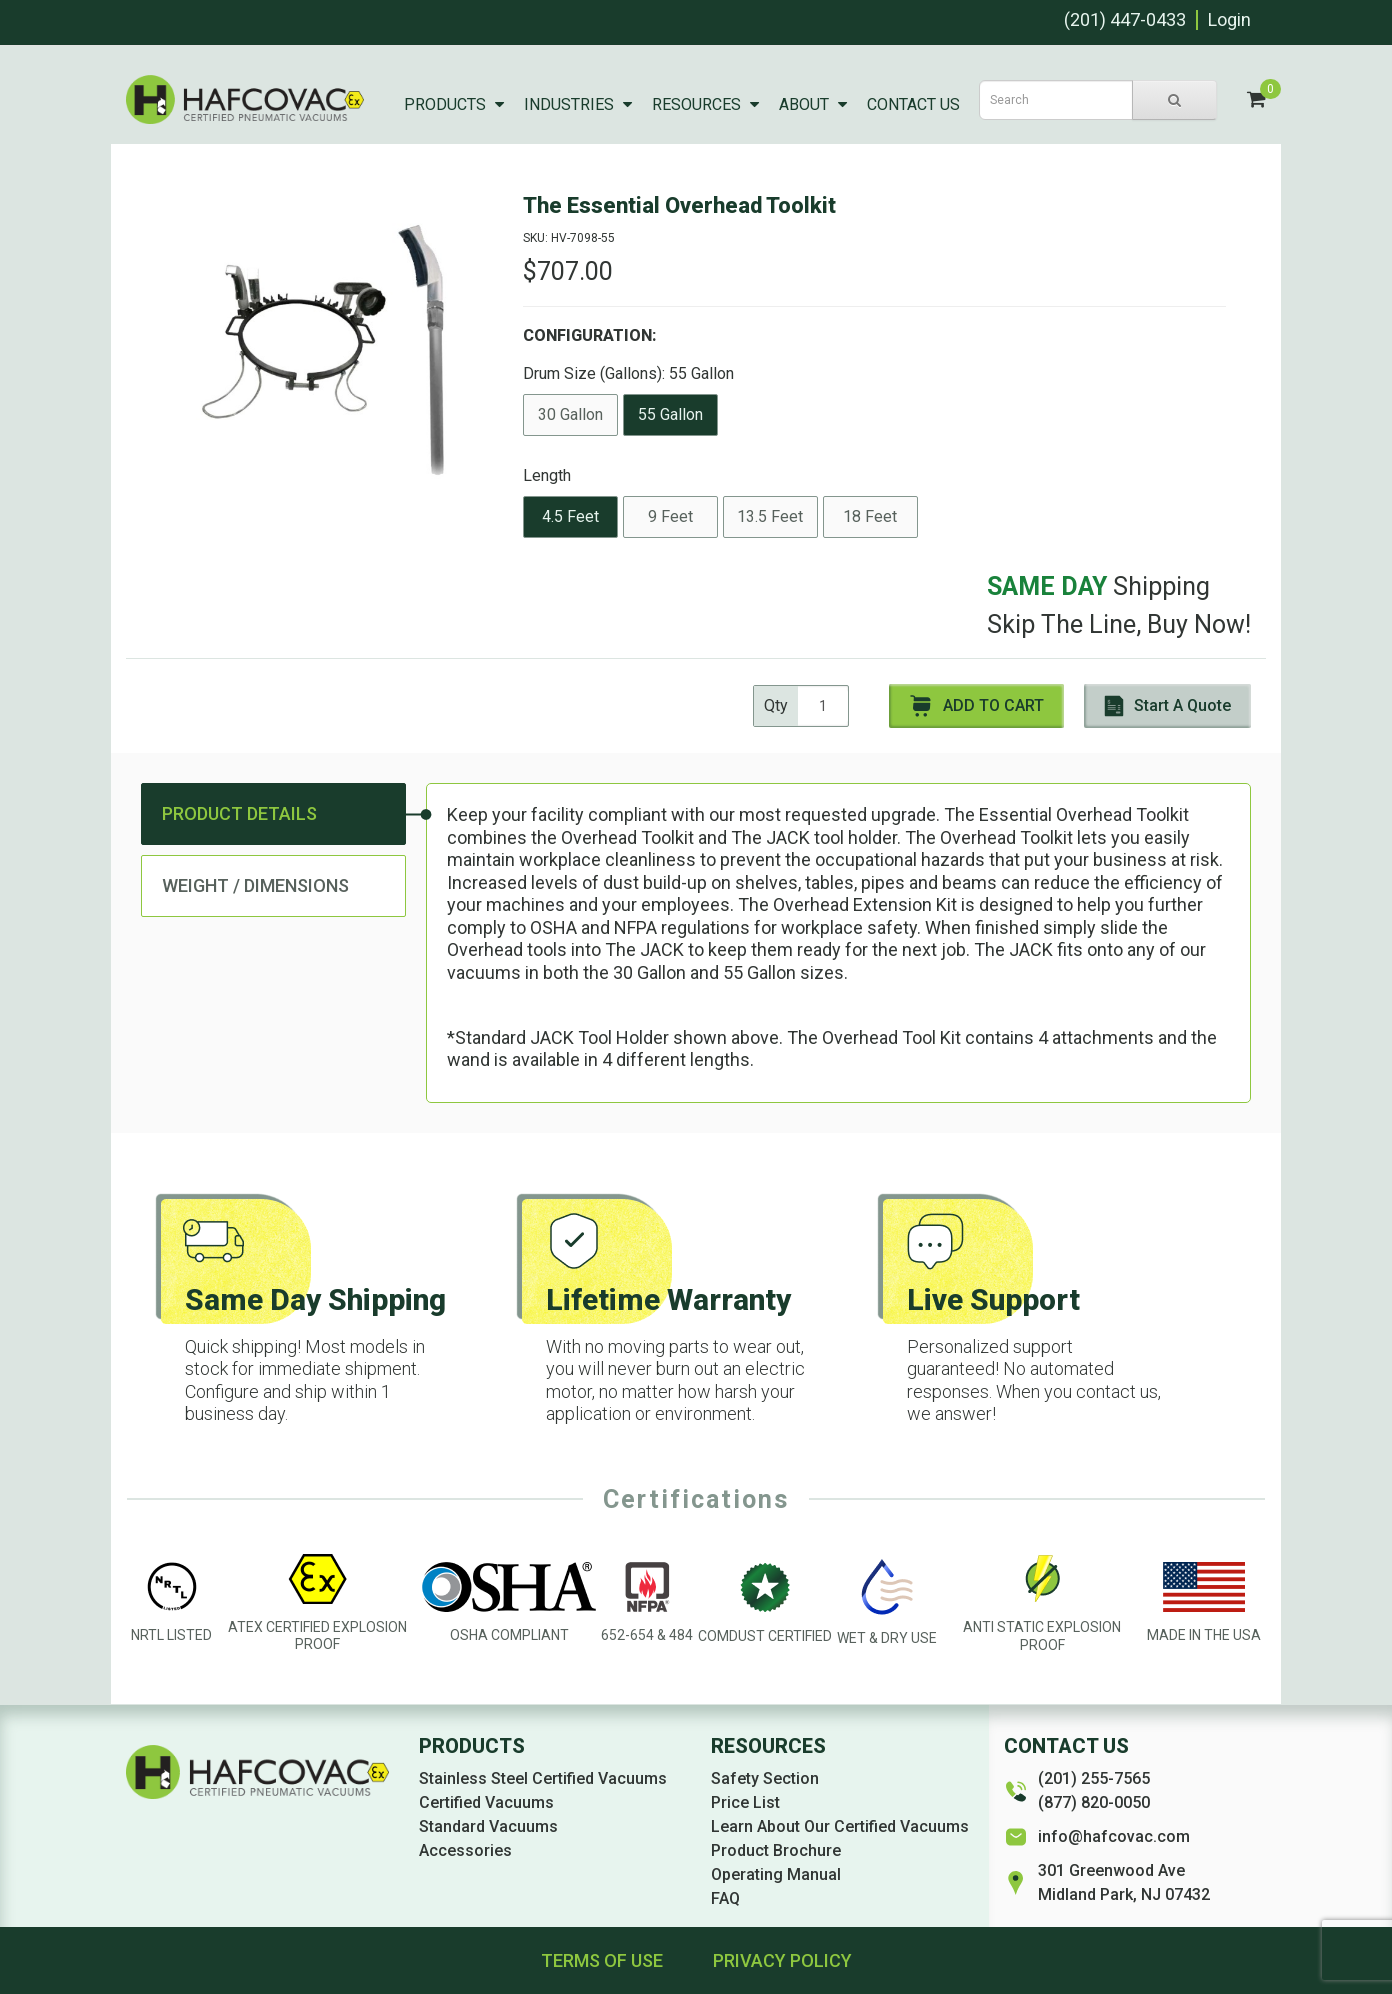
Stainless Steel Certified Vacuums (543, 1778)
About (804, 104)
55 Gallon (670, 414)
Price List (745, 1802)
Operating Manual (776, 1874)
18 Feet (870, 516)
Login (1229, 19)
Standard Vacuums (488, 1826)
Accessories (465, 1850)
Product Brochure (776, 1850)
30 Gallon (570, 414)
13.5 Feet (770, 516)
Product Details (239, 813)
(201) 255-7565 (1094, 1778)
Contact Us (913, 104)
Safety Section (765, 1778)
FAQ (725, 1898)
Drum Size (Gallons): (628, 373)
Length (547, 475)
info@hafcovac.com (1114, 1836)
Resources (696, 104)
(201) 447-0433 (1125, 19)
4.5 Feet (570, 516)
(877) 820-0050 (1094, 1802)
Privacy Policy (782, 1960)
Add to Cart (976, 706)
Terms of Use (602, 1960)
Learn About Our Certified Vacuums (840, 1826)
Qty (776, 705)
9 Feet (670, 516)
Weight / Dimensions (255, 885)
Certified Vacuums (486, 1802)
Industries (569, 104)
